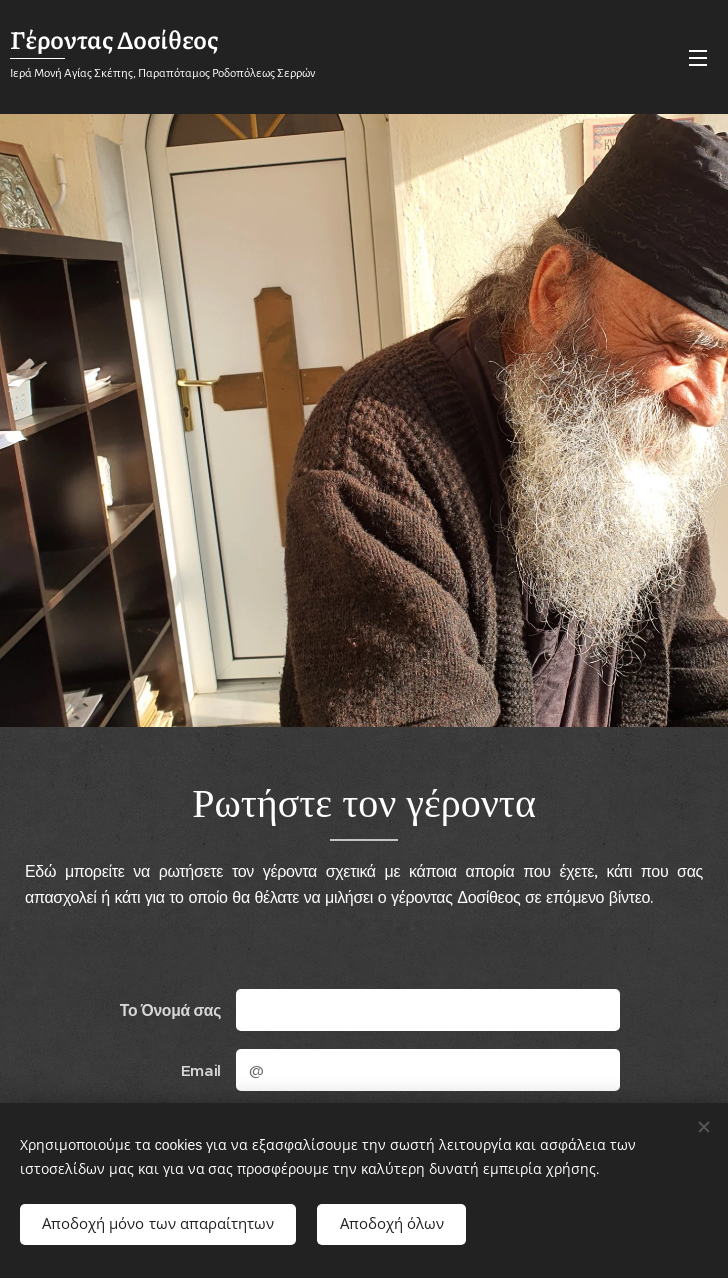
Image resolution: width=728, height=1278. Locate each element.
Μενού (698, 58)
